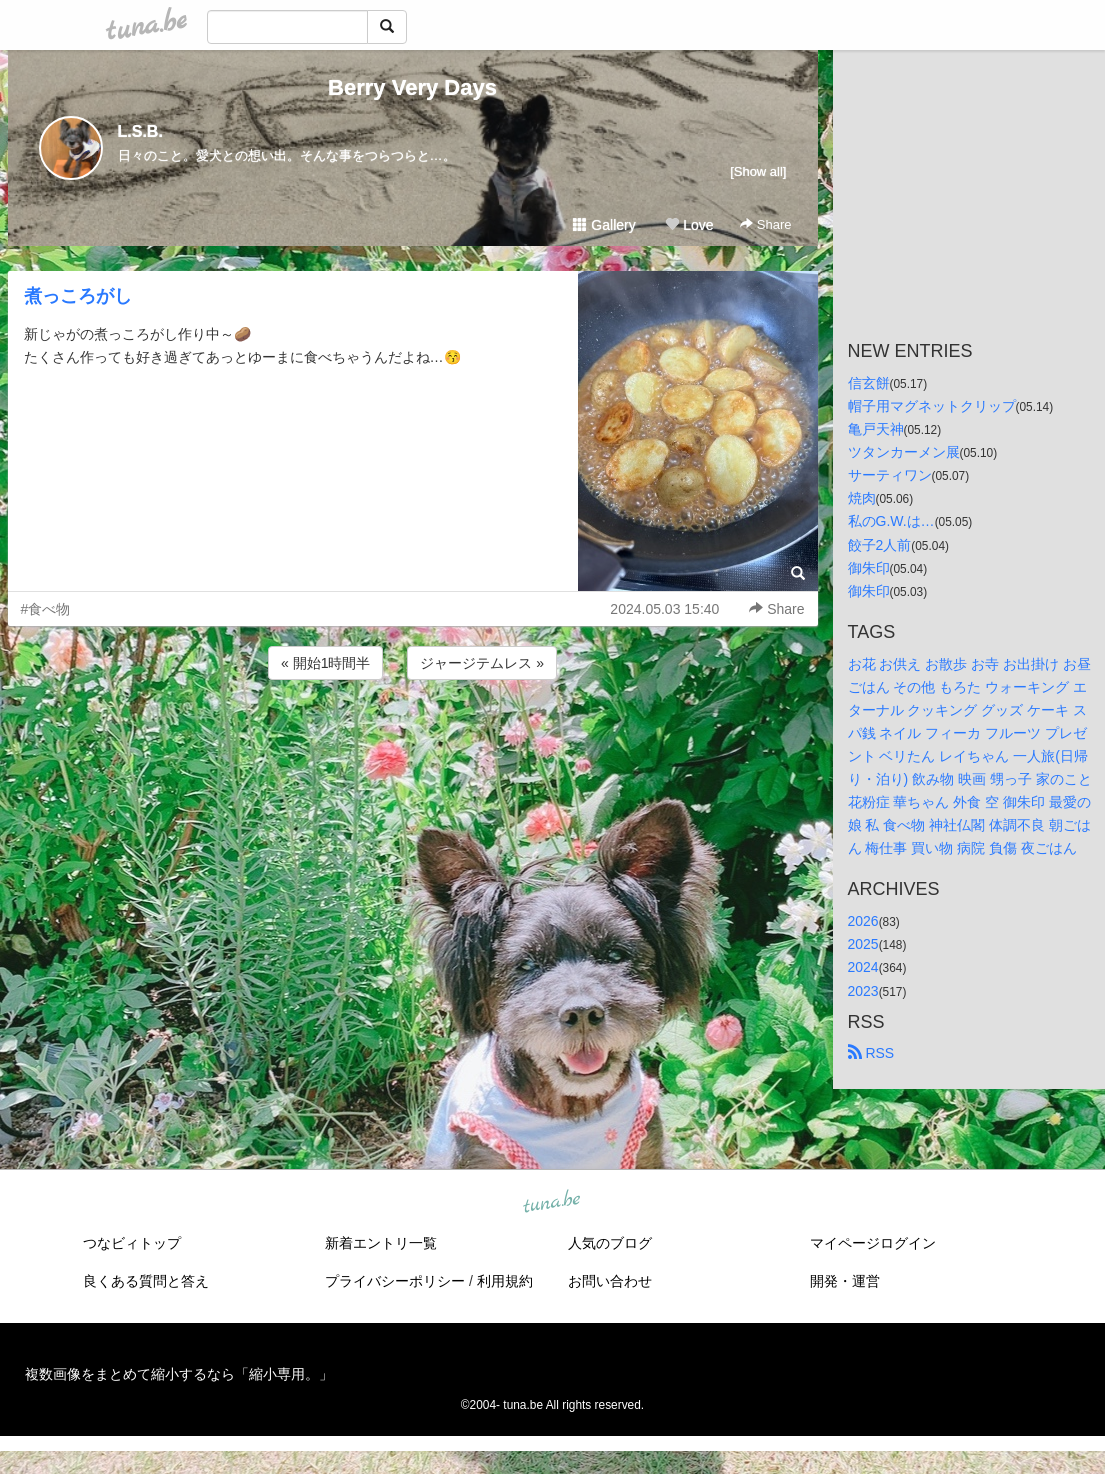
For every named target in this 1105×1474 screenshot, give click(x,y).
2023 (863, 991)
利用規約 (505, 1281)
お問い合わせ (610, 1281)
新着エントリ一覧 (381, 1243)
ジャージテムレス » (482, 663)
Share (765, 224)
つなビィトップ (132, 1243)
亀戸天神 (876, 429)
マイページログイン (873, 1243)
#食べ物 (46, 609)
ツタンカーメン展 (904, 452)
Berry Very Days (412, 87)
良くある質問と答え (146, 1281)
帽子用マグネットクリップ (932, 406)
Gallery (604, 225)
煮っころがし (78, 296)
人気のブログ (610, 1243)
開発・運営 (845, 1281)
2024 (863, 967)
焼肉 (862, 498)
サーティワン (890, 475)
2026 (863, 921)
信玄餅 (869, 383)
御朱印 (869, 568)
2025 (863, 944)
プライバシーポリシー (395, 1281)
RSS (871, 1053)
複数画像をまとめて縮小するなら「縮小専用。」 (179, 1374)
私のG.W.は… (891, 521)
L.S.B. (140, 131)
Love (689, 225)
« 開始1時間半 (325, 663)
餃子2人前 (880, 545)
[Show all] (758, 171)
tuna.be (552, 1202)
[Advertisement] (413, 738)
